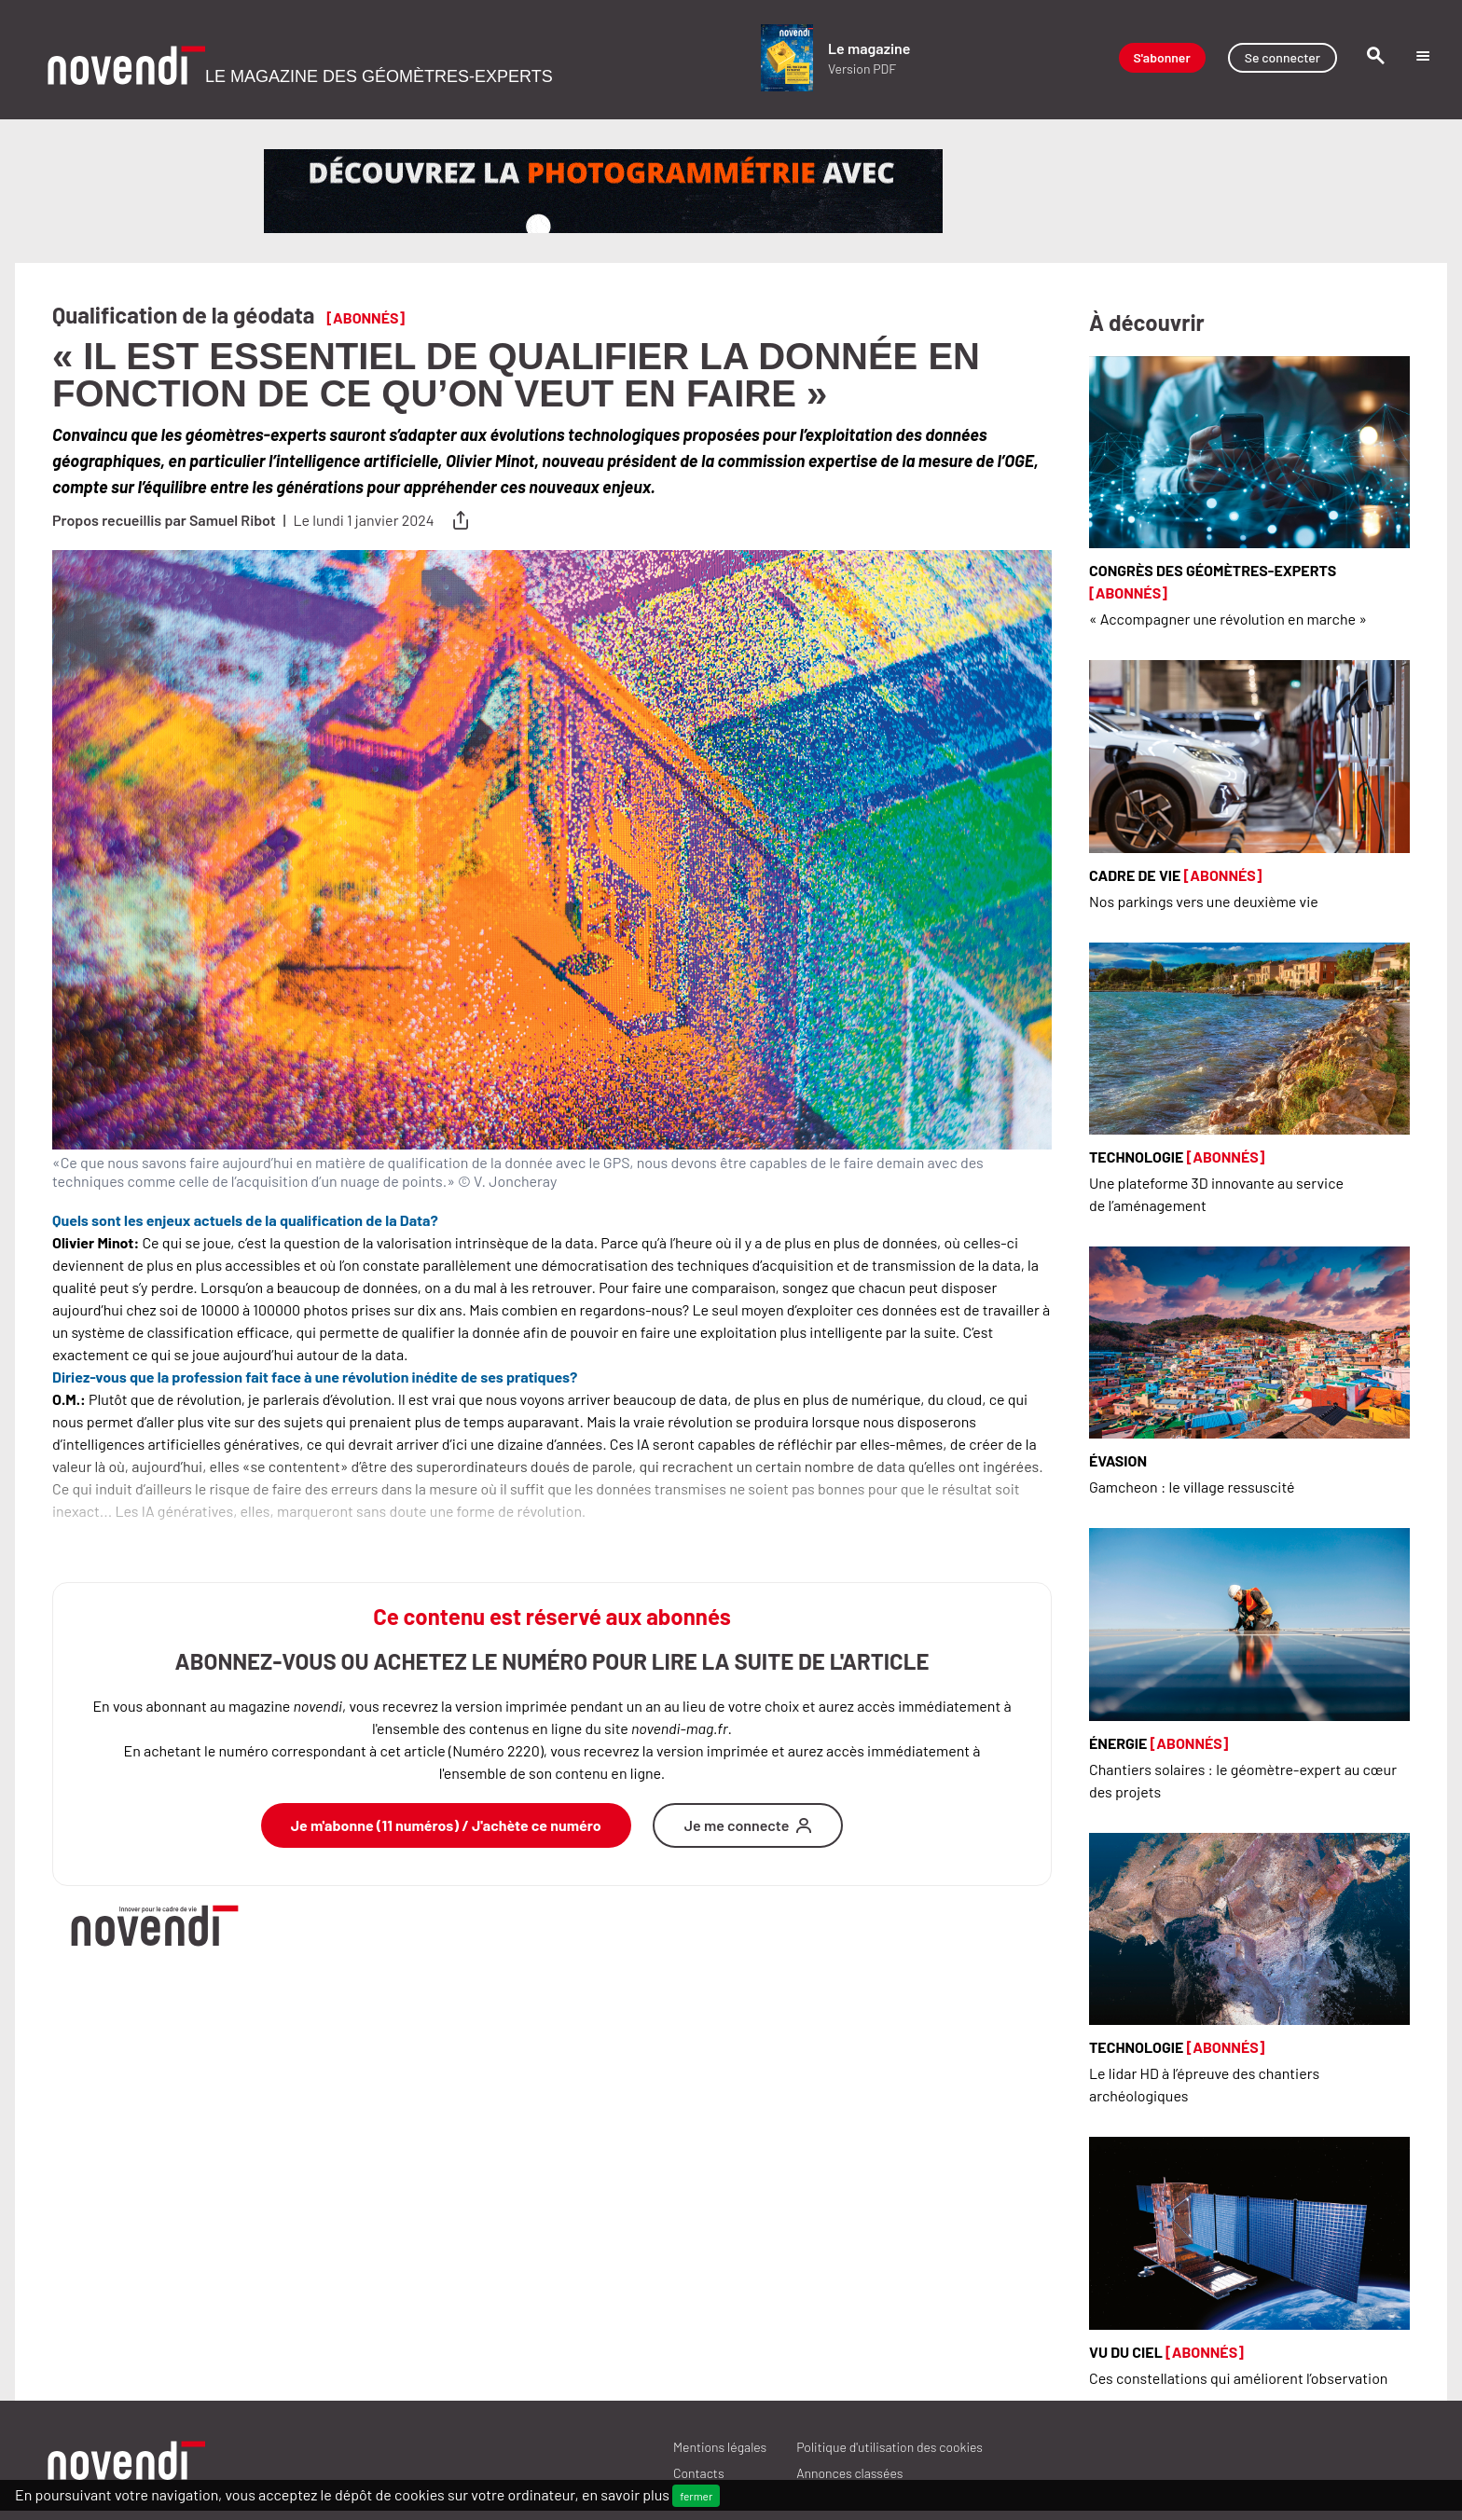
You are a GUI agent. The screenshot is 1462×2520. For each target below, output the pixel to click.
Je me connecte (748, 1825)
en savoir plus (625, 2494)
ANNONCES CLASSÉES (849, 2473)
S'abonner (1162, 57)
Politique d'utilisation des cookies (889, 2447)
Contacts (698, 2473)
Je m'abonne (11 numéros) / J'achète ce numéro (446, 1825)
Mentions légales (719, 2447)
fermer (696, 2495)
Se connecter (1282, 57)
